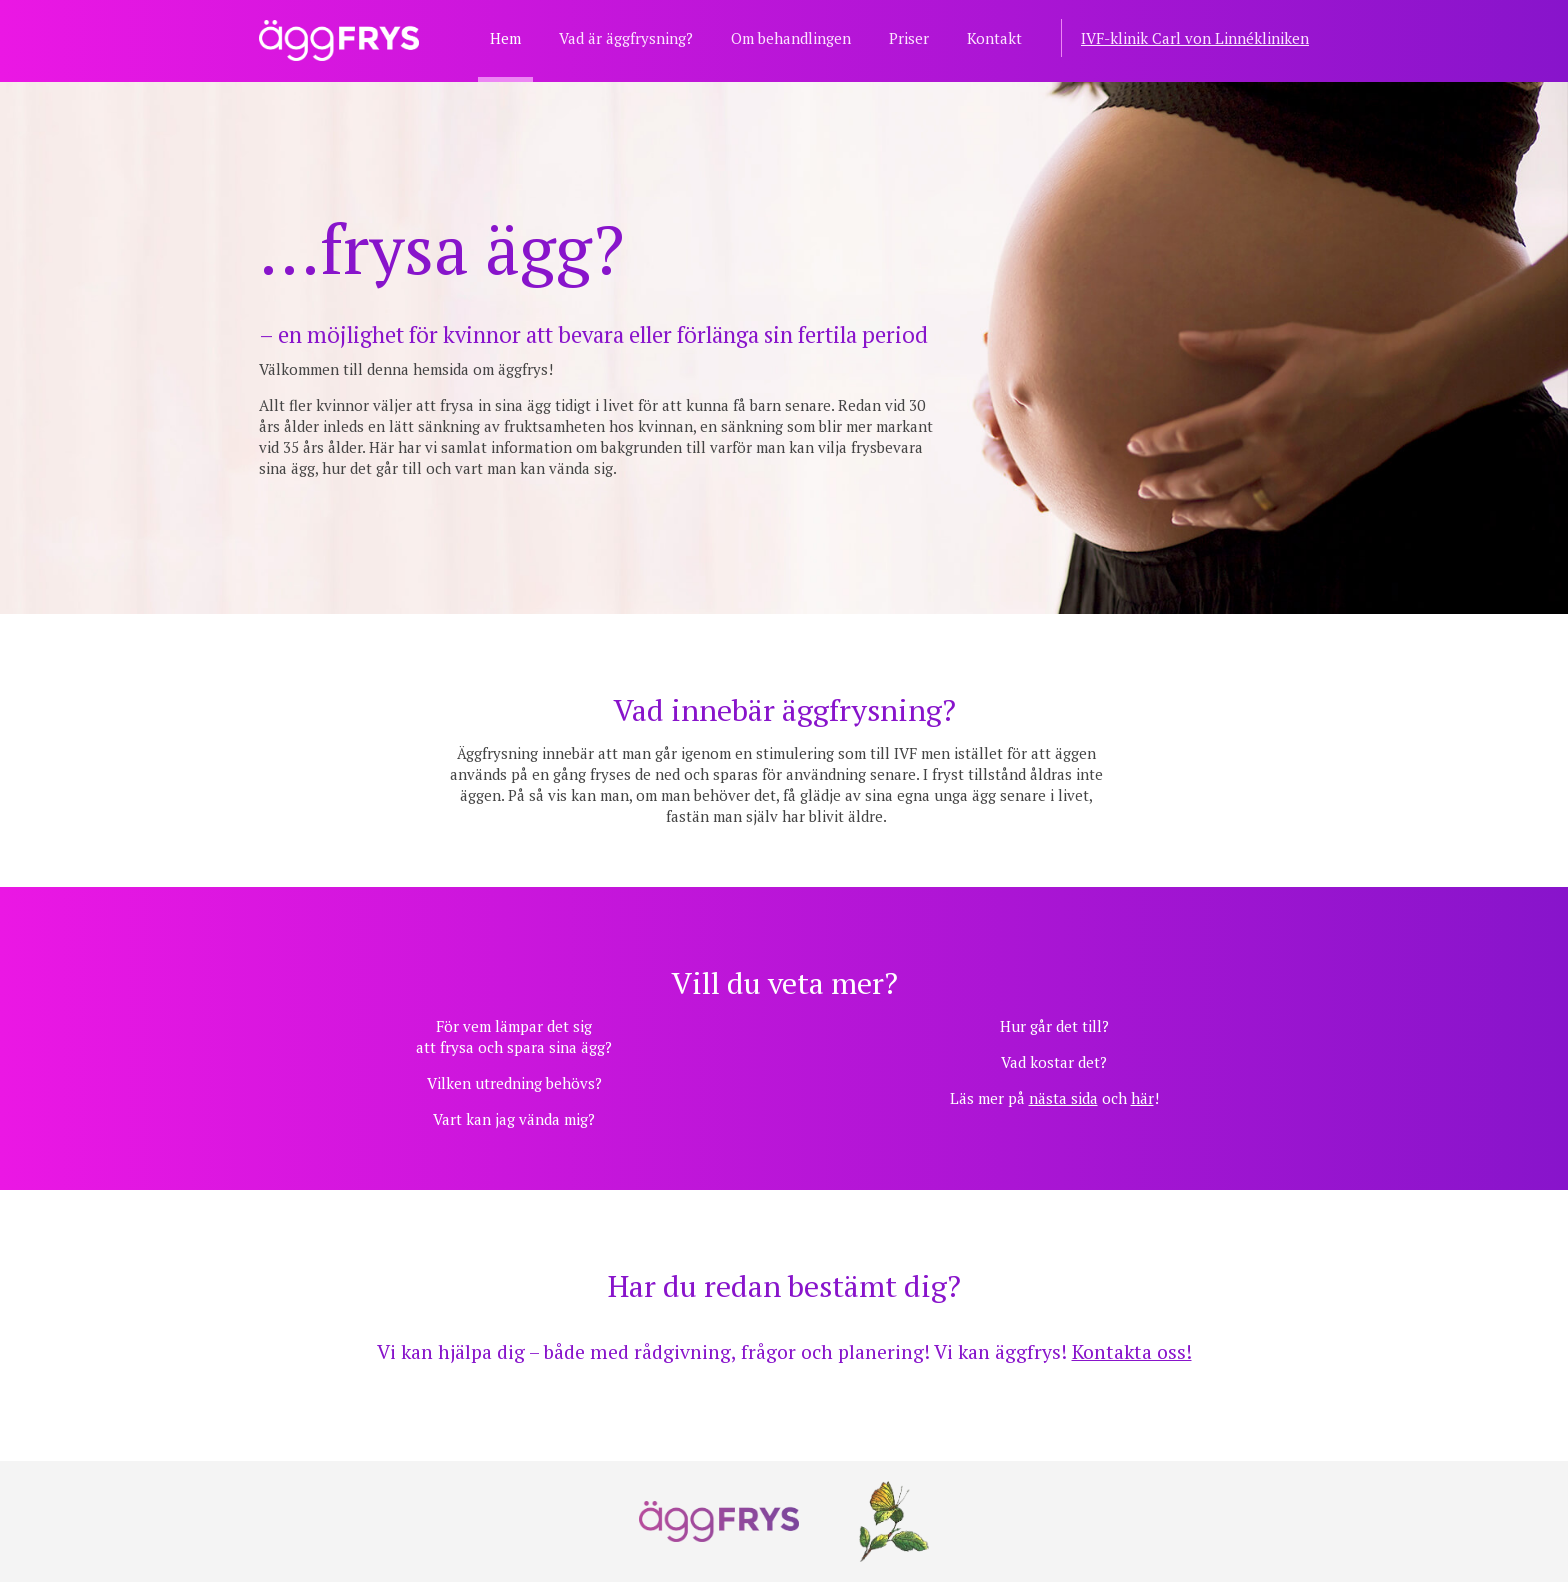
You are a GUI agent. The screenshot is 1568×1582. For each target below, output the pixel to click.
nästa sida (1063, 1098)
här (1142, 1098)
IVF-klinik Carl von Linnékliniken (1195, 38)
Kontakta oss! (1132, 1352)
